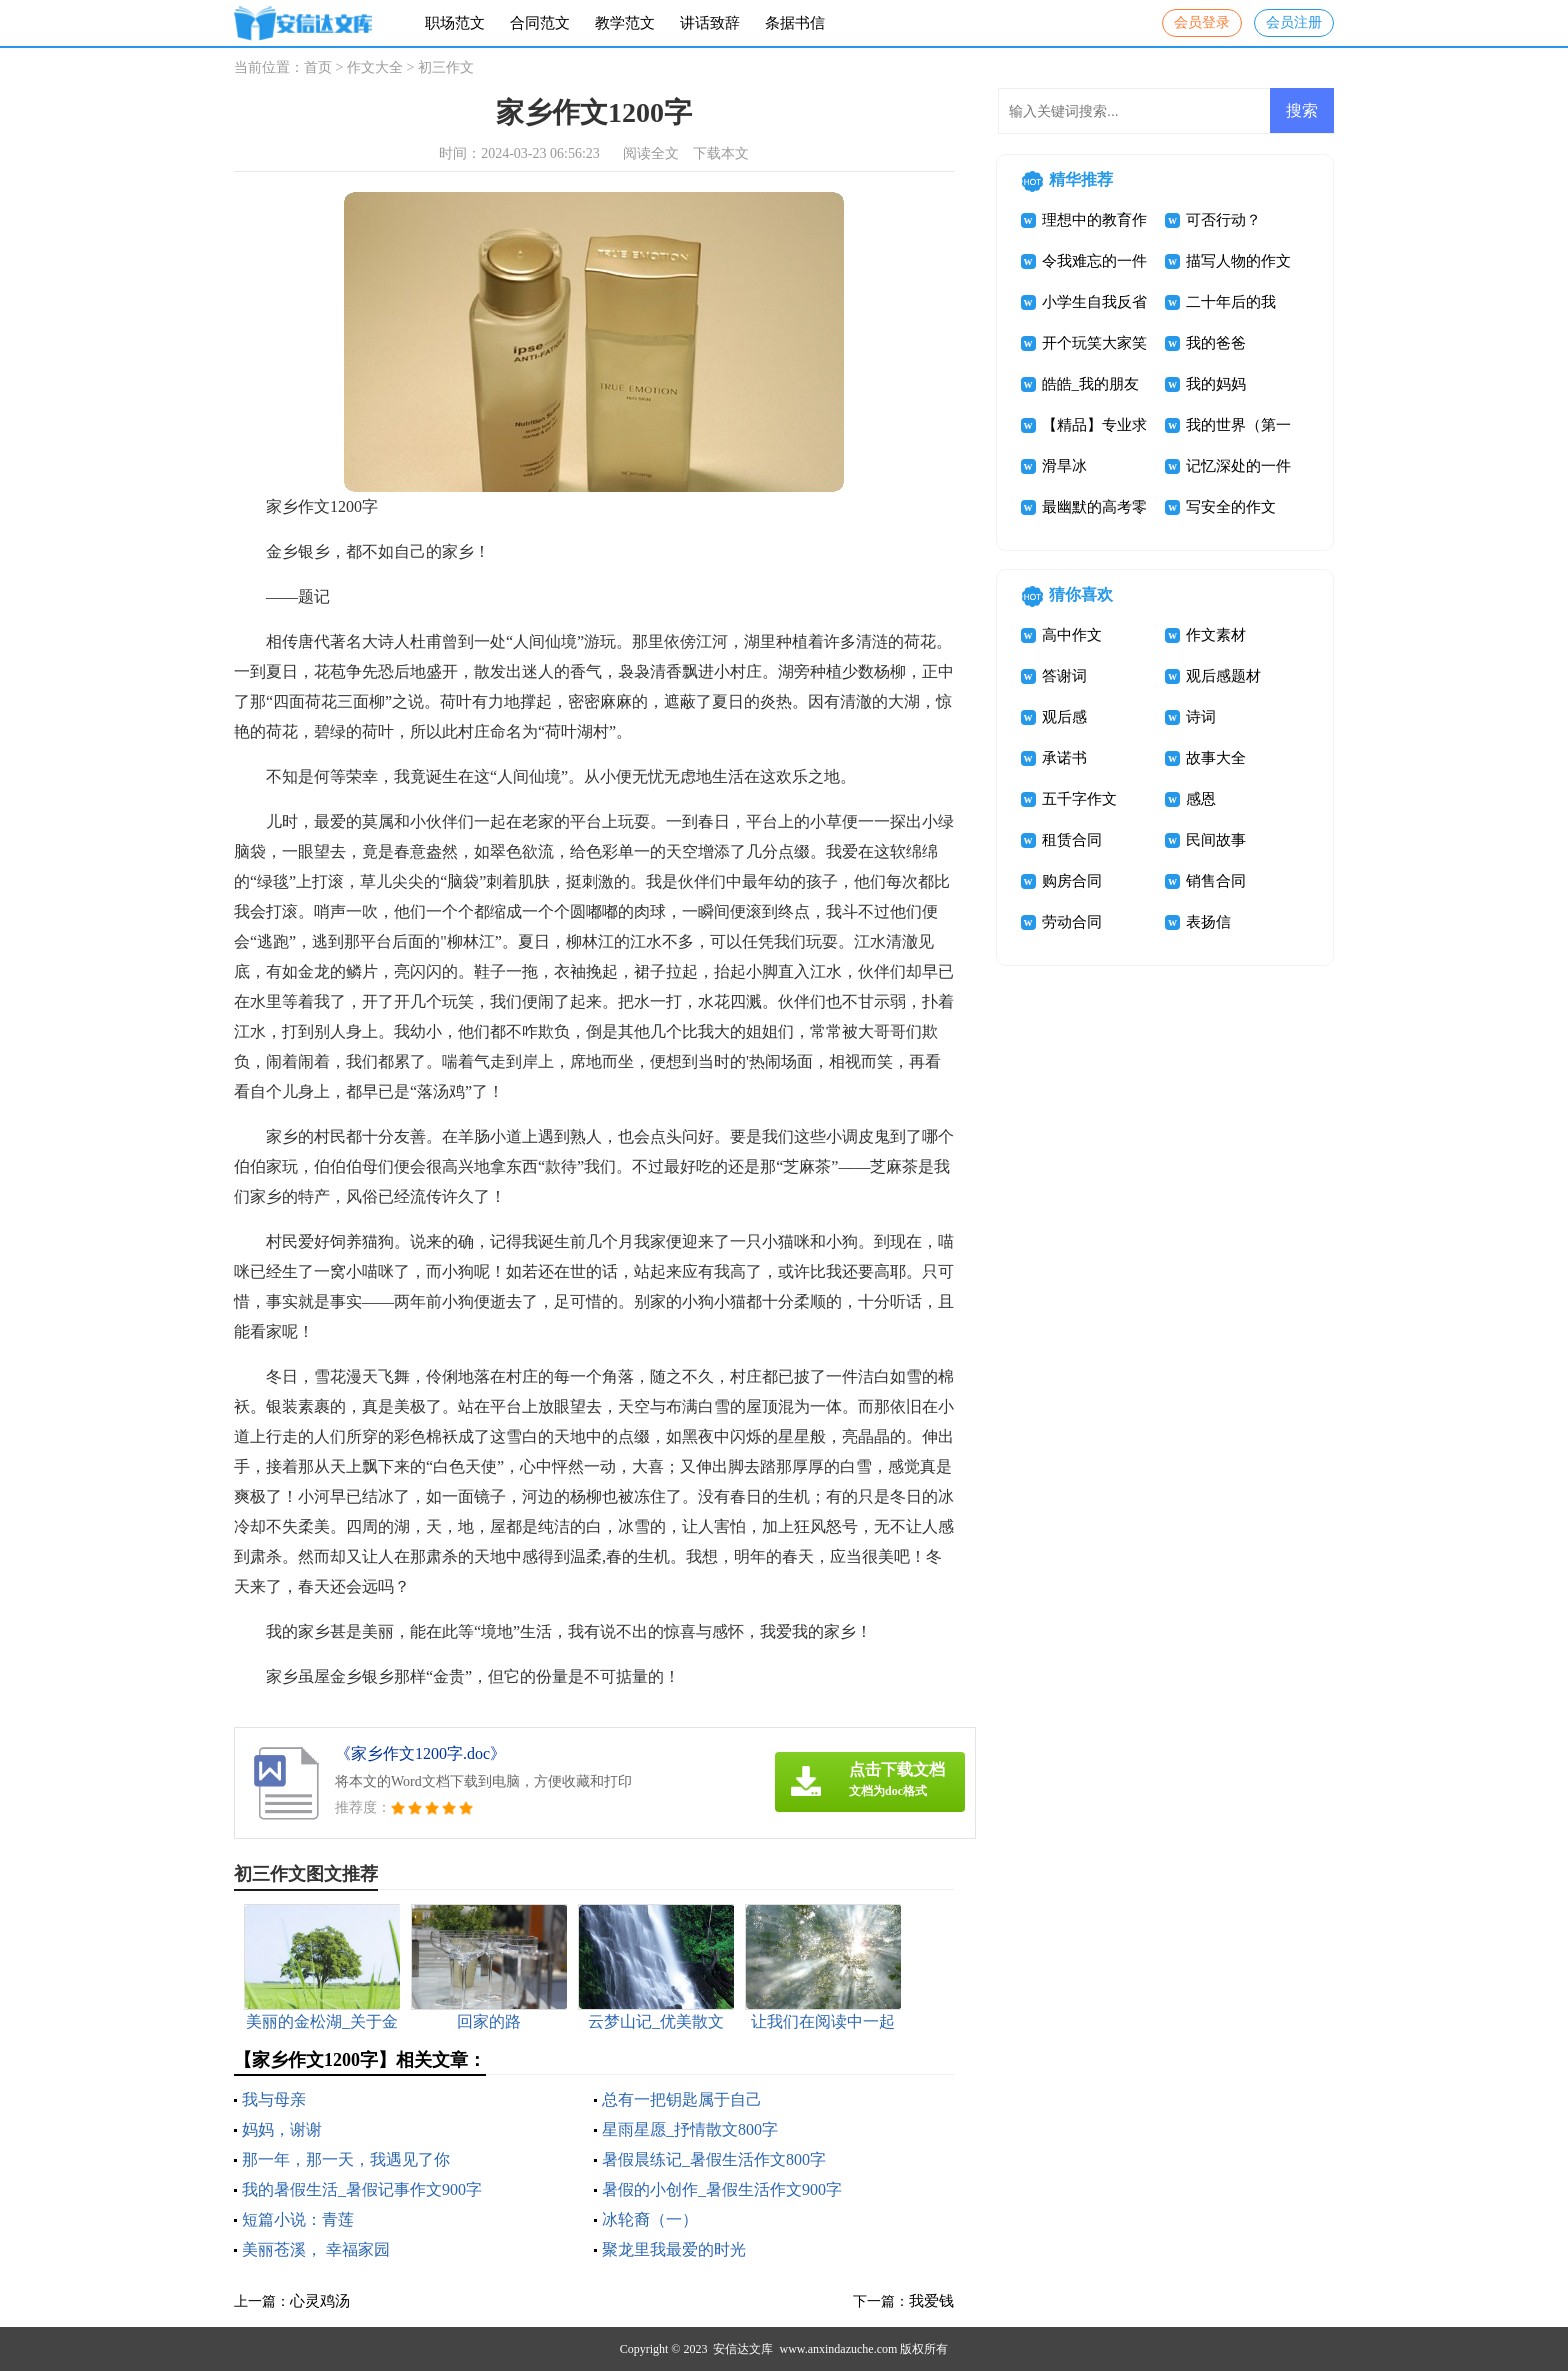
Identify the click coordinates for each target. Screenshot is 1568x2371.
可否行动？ (1223, 220)
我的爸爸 (1216, 343)
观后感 (1064, 717)
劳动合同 (1072, 922)
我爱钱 (931, 2301)
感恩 (1201, 799)
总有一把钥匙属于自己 (682, 2099)
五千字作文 (1079, 799)
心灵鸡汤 (320, 2301)
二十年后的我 (1231, 302)
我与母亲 (274, 2099)
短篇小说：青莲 (298, 2219)
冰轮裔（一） (650, 2219)
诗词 (1201, 717)
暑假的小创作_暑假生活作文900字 (722, 2189)
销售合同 (1216, 881)
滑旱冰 (1064, 466)
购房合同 (1072, 881)
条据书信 (795, 23)
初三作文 (446, 67)
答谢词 (1064, 676)
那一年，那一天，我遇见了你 (346, 2159)
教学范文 (625, 23)
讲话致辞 (710, 23)
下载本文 (721, 153)
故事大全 (1216, 758)
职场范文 (455, 23)
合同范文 (540, 23)
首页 (318, 67)
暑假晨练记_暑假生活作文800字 (714, 2159)
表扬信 (1208, 922)
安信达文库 (743, 2349)
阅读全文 (651, 153)
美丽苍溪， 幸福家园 (316, 2249)
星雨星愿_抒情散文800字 (690, 2129)
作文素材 (1216, 635)
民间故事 (1216, 840)
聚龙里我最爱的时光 (674, 2249)
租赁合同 (1072, 840)
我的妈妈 (1216, 384)
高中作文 (1072, 635)
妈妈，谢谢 (282, 2129)
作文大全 (375, 67)
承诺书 (1064, 758)
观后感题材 (1223, 676)
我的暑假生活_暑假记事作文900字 (362, 2189)
